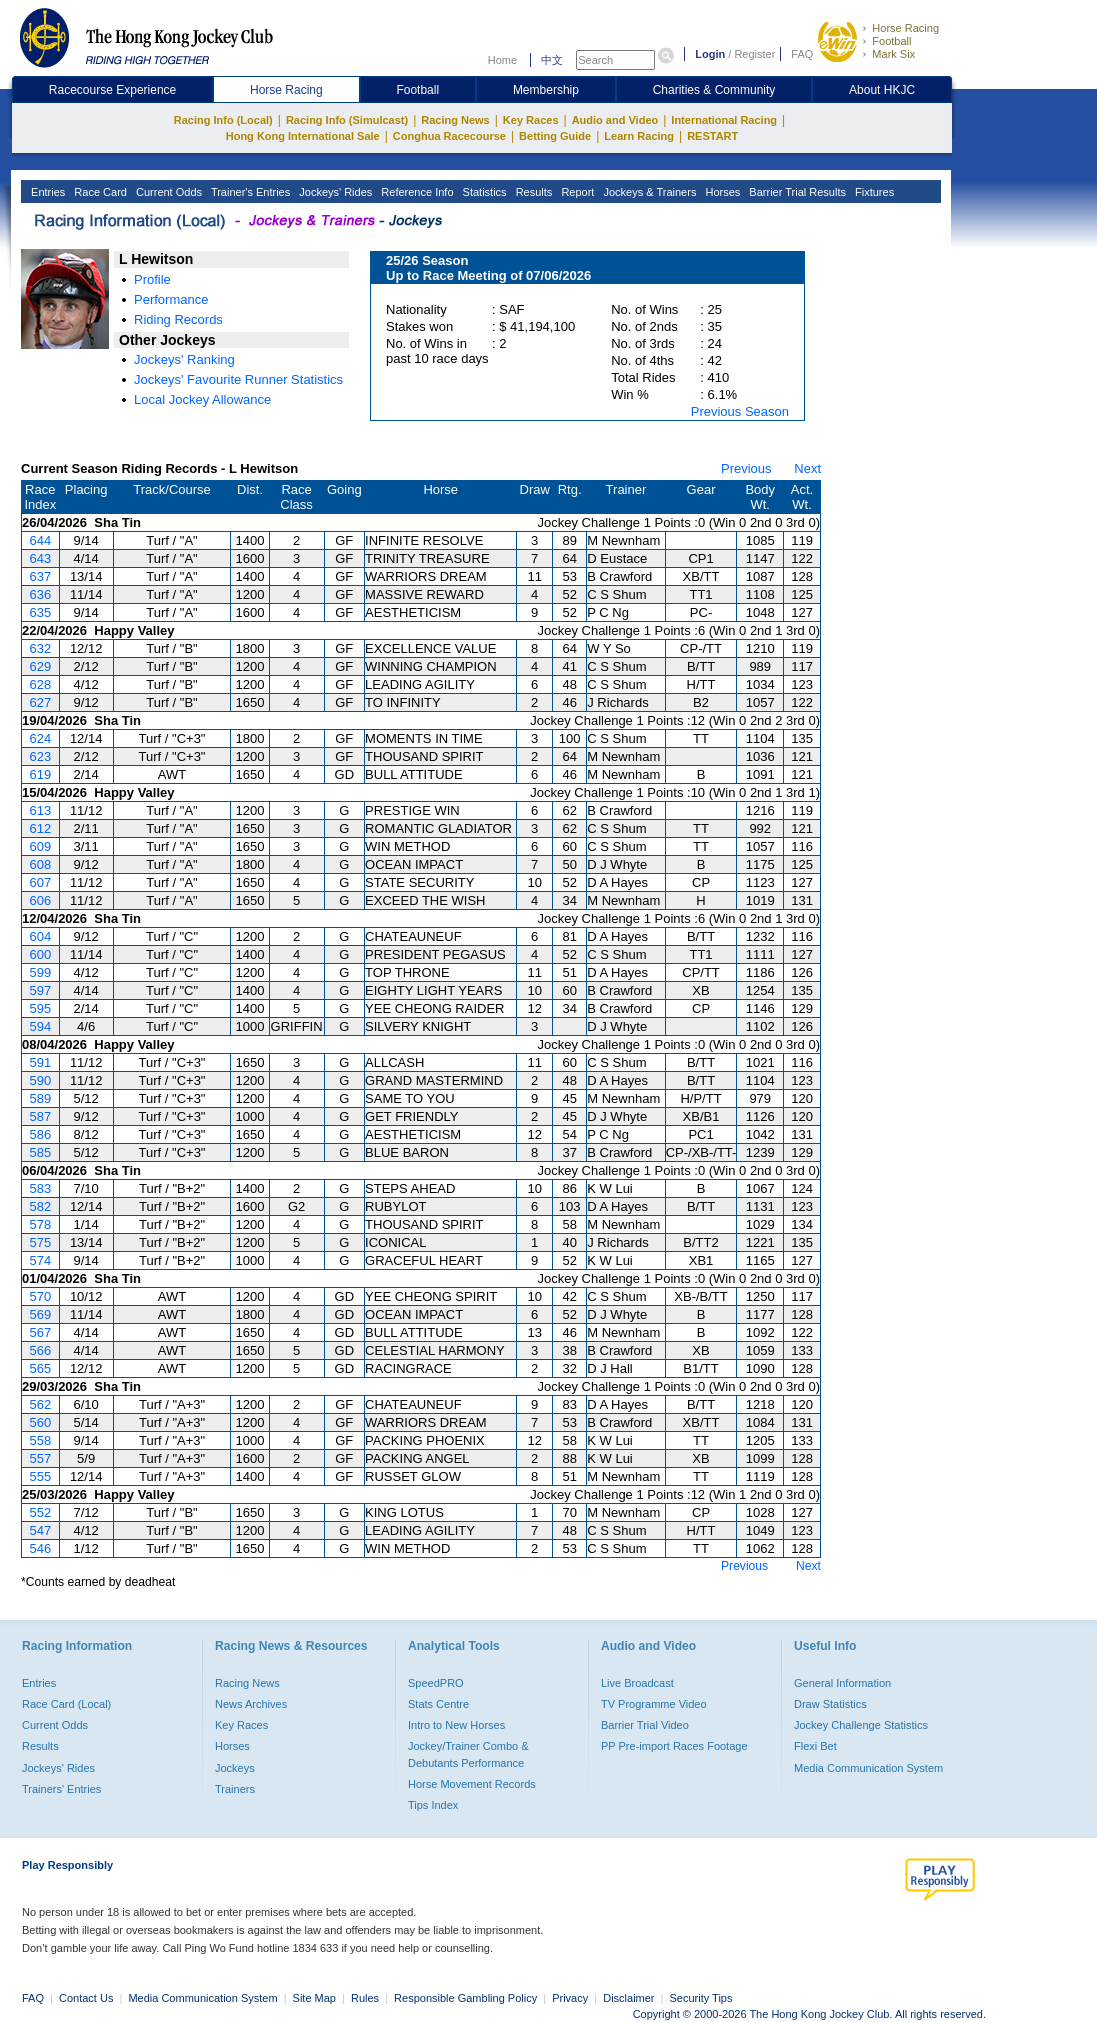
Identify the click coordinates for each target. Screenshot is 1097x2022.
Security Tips (701, 1998)
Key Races (531, 120)
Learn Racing (639, 136)
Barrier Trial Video (645, 1725)
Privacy (570, 1998)
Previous (746, 468)
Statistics (483, 192)
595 (40, 1008)
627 (40, 702)
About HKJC (882, 90)
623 (40, 756)
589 (40, 1098)
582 (40, 1206)
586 (40, 1134)
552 (40, 1512)
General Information (842, 1683)
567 (40, 1332)
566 (40, 1350)
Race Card (99, 192)
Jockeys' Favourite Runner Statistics (238, 379)
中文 (552, 60)
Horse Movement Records (472, 1784)
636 (40, 594)
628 (40, 684)
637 (40, 576)
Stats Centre (438, 1704)
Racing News (455, 120)
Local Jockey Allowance (202, 399)
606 (40, 900)
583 (40, 1188)
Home (502, 60)
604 (40, 936)
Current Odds (167, 192)
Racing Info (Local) (223, 120)
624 (40, 738)
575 (40, 1242)
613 (40, 810)
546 (40, 1548)
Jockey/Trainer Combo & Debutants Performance (468, 1754)
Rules (366, 1998)
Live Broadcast (637, 1683)
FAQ (802, 54)
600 (40, 954)
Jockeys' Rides (334, 192)
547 (40, 1530)
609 (40, 846)
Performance (171, 299)
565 (40, 1368)
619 (40, 774)
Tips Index (433, 1805)
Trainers (235, 1789)
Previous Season (740, 411)
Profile (152, 279)
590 (40, 1080)
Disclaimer (628, 1998)
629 (40, 666)
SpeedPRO (436, 1683)
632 (40, 648)
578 (40, 1224)
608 (40, 864)
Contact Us (86, 1998)
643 (40, 558)
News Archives (251, 1704)
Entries (46, 192)
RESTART (712, 136)
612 (40, 828)
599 (40, 972)
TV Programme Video (654, 1704)
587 (40, 1116)
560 (40, 1422)
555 (40, 1476)
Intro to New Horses (456, 1725)
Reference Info (415, 192)
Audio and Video (615, 120)
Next (807, 468)
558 (40, 1440)
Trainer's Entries (249, 192)
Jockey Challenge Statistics (861, 1725)
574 (40, 1260)
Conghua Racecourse (449, 136)
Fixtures (873, 192)
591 (40, 1062)
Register (754, 54)
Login (710, 54)
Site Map (314, 1998)
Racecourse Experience (112, 90)
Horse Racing (905, 28)
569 (40, 1314)
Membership (546, 90)
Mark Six (893, 54)
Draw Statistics (830, 1704)
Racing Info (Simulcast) (347, 120)
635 (40, 612)
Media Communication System (868, 1768)
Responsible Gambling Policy (465, 1998)
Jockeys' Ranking (184, 359)
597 (40, 990)
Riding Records (178, 319)
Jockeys (235, 1768)
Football (891, 41)
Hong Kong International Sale (303, 136)
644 (40, 540)
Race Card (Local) (66, 1704)
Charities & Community (714, 90)
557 (40, 1458)
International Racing (724, 120)
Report (576, 192)
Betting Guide (555, 136)
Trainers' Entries (61, 1789)
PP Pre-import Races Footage (674, 1746)
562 (40, 1404)
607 (40, 882)
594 (40, 1026)
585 (40, 1152)
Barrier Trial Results (796, 192)
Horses (721, 192)
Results (533, 192)
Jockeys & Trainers (648, 192)
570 (40, 1296)
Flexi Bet (815, 1746)
